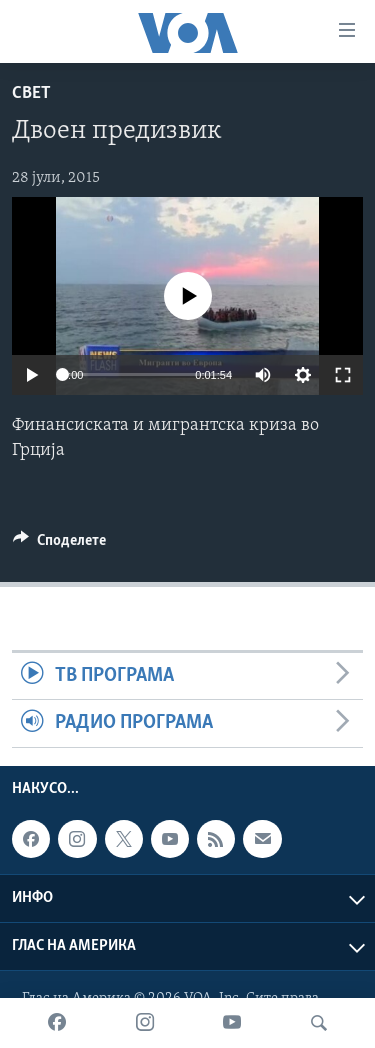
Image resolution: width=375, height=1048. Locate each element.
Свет (31, 93)
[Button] (59, 545)
